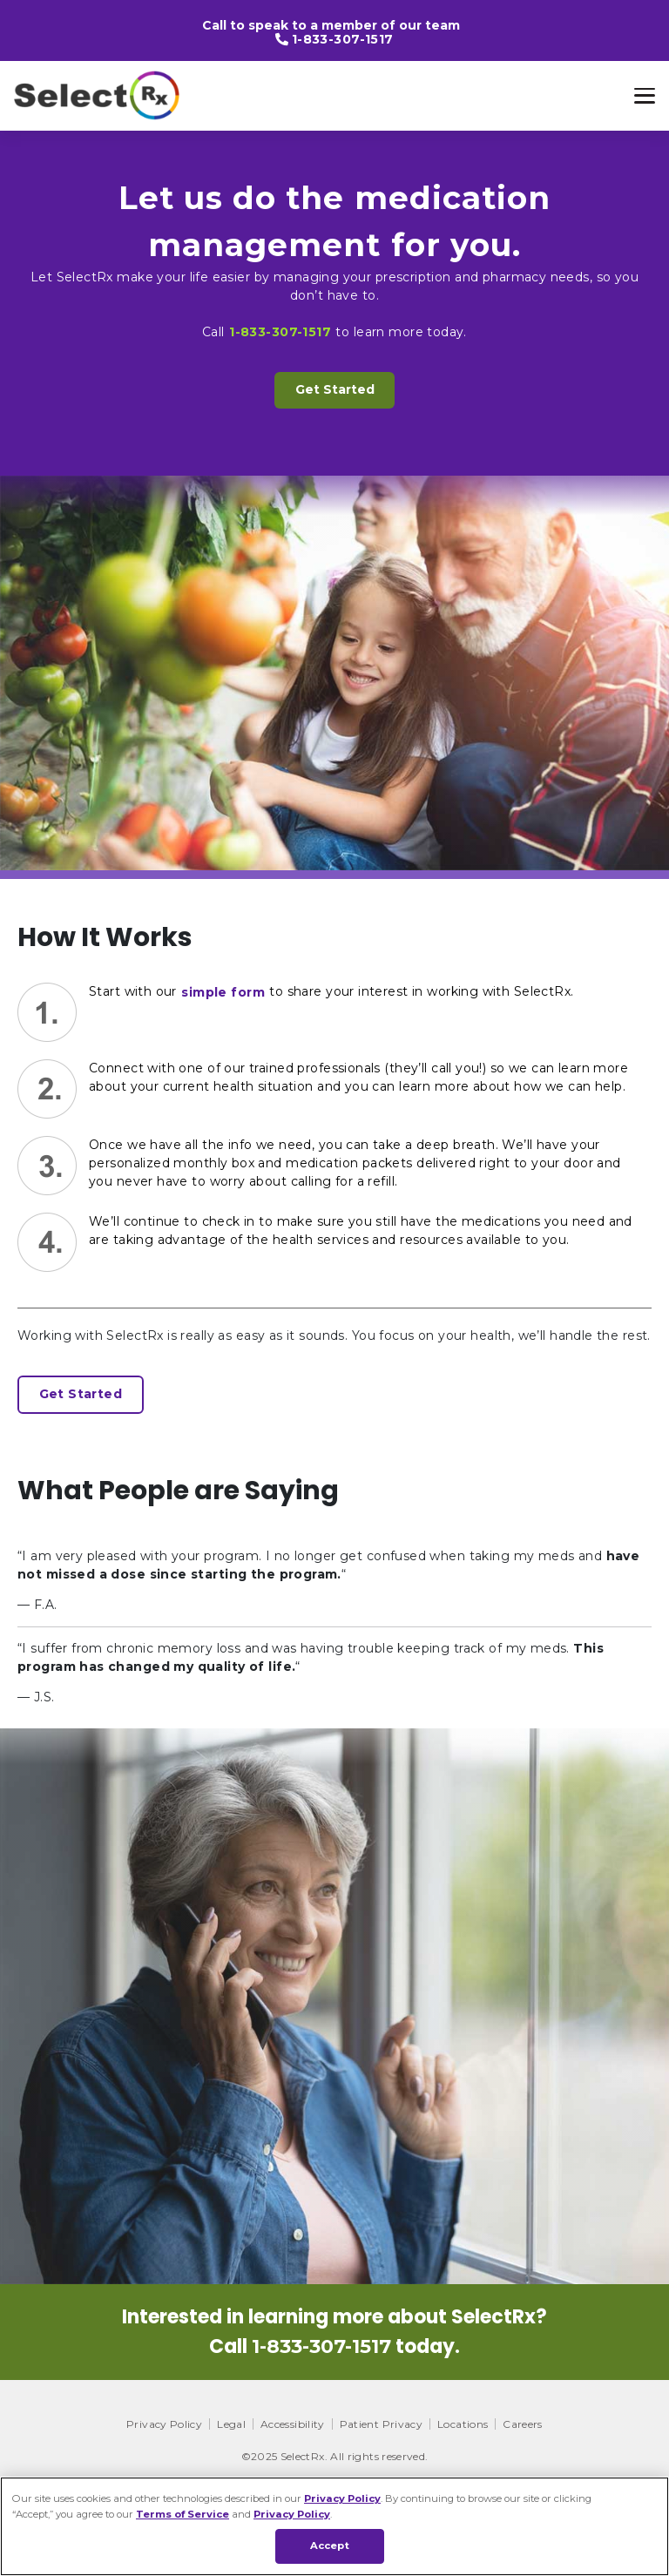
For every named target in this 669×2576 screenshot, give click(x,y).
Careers (523, 2424)
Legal (231, 2424)
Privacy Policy (164, 2424)
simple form (223, 992)
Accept (329, 2545)
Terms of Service (182, 2514)
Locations (462, 2424)
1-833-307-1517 (343, 39)
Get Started (335, 389)
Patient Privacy (381, 2424)
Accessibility (292, 2424)
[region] (334, 2526)
